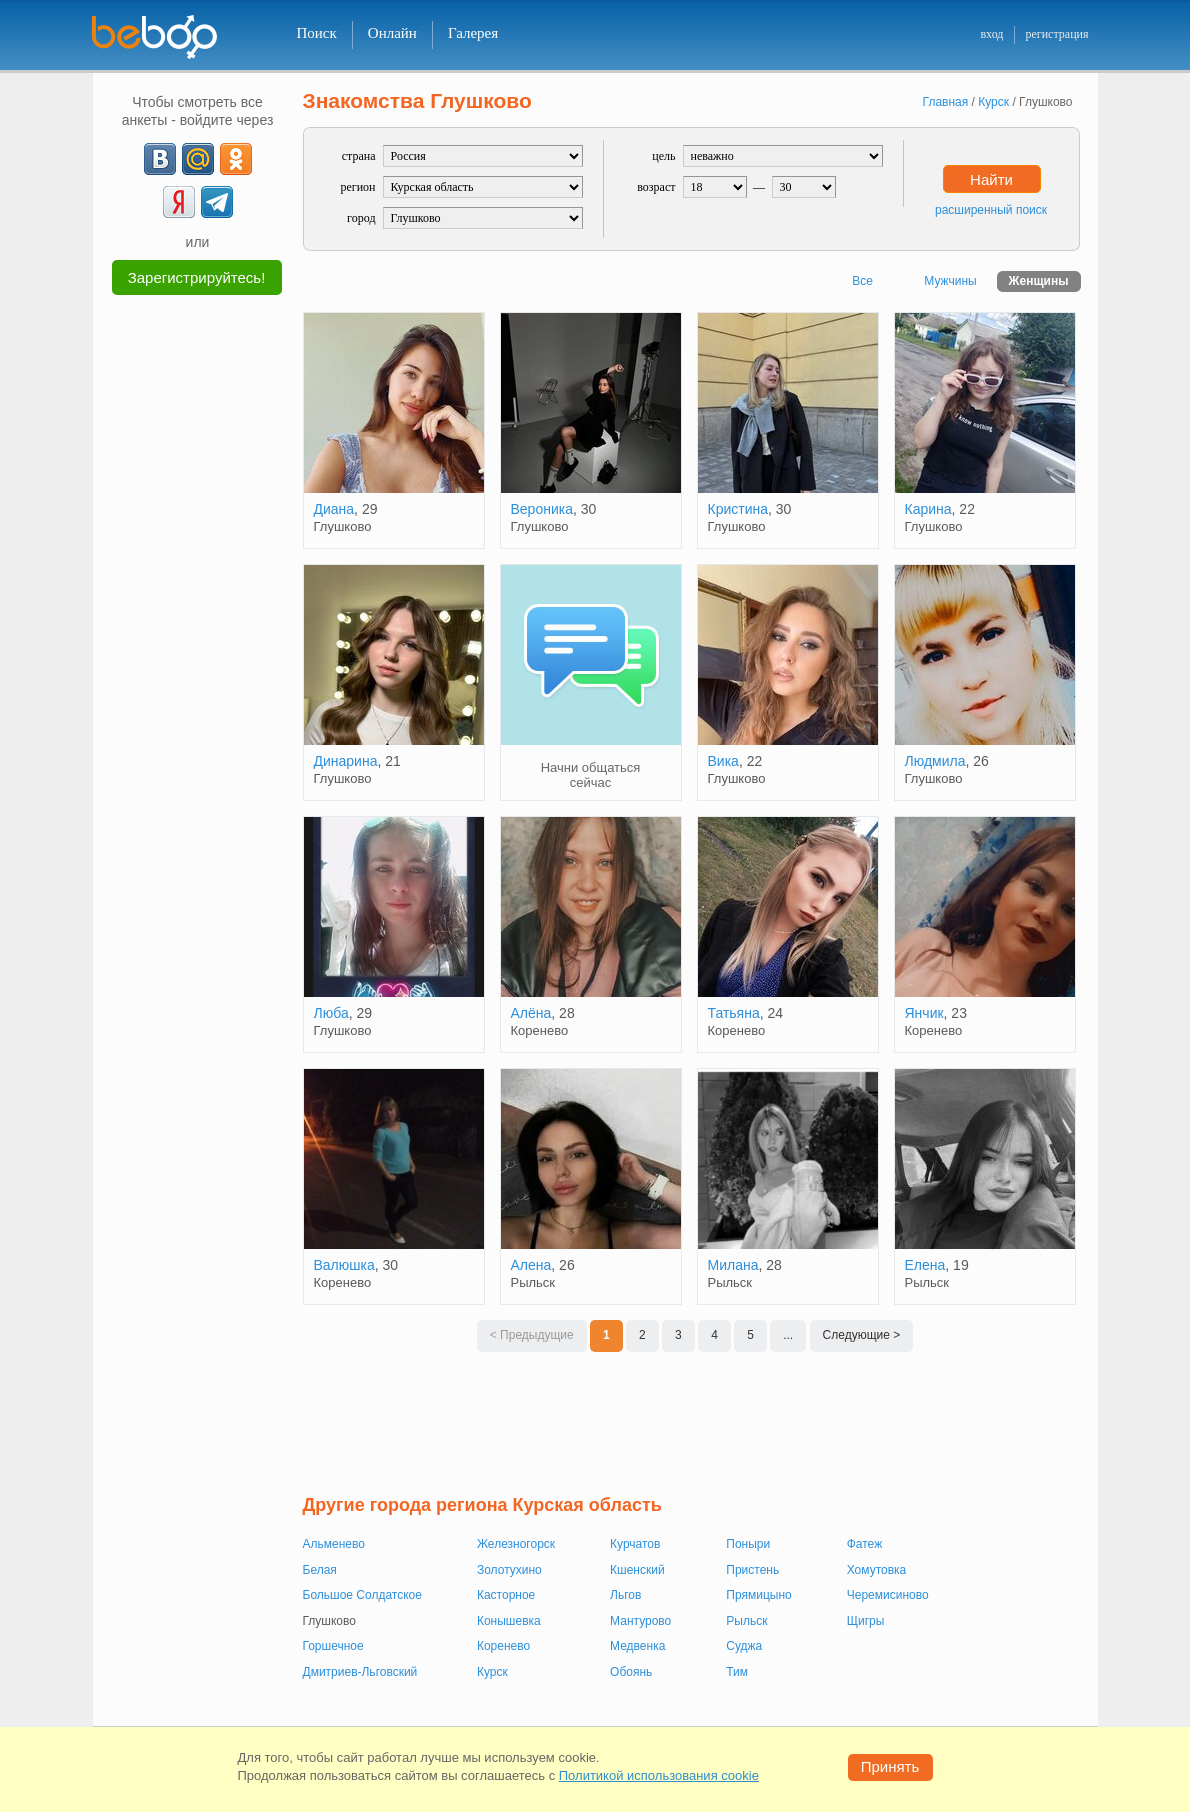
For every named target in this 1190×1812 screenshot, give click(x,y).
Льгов (625, 1595)
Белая (320, 1570)
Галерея (473, 33)
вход (991, 34)
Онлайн (392, 33)
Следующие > (862, 1335)
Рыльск (746, 1621)
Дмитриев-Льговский (360, 1672)
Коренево (503, 1646)
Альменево (334, 1544)
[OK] (236, 159)
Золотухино (509, 1570)
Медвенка (637, 1646)
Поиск (317, 33)
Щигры (866, 1621)
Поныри (748, 1544)
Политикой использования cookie (659, 1775)
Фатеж (864, 1544)
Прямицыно (758, 1595)
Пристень (752, 1570)
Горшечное (333, 1646)
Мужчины (950, 281)
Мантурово (640, 1621)
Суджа (744, 1646)
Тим (737, 1672)
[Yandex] (179, 202)
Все (862, 281)
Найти (991, 179)
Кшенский (637, 1570)
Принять (890, 1766)
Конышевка (509, 1621)
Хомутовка (877, 1570)
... (788, 1335)
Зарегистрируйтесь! (197, 277)
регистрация (1056, 34)
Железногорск (516, 1544)
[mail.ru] (198, 159)
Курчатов (635, 1544)
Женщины (1039, 281)
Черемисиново (888, 1595)
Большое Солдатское (362, 1595)
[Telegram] (217, 202)
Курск (492, 1672)
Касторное (506, 1595)
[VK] (160, 159)
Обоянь (631, 1672)
